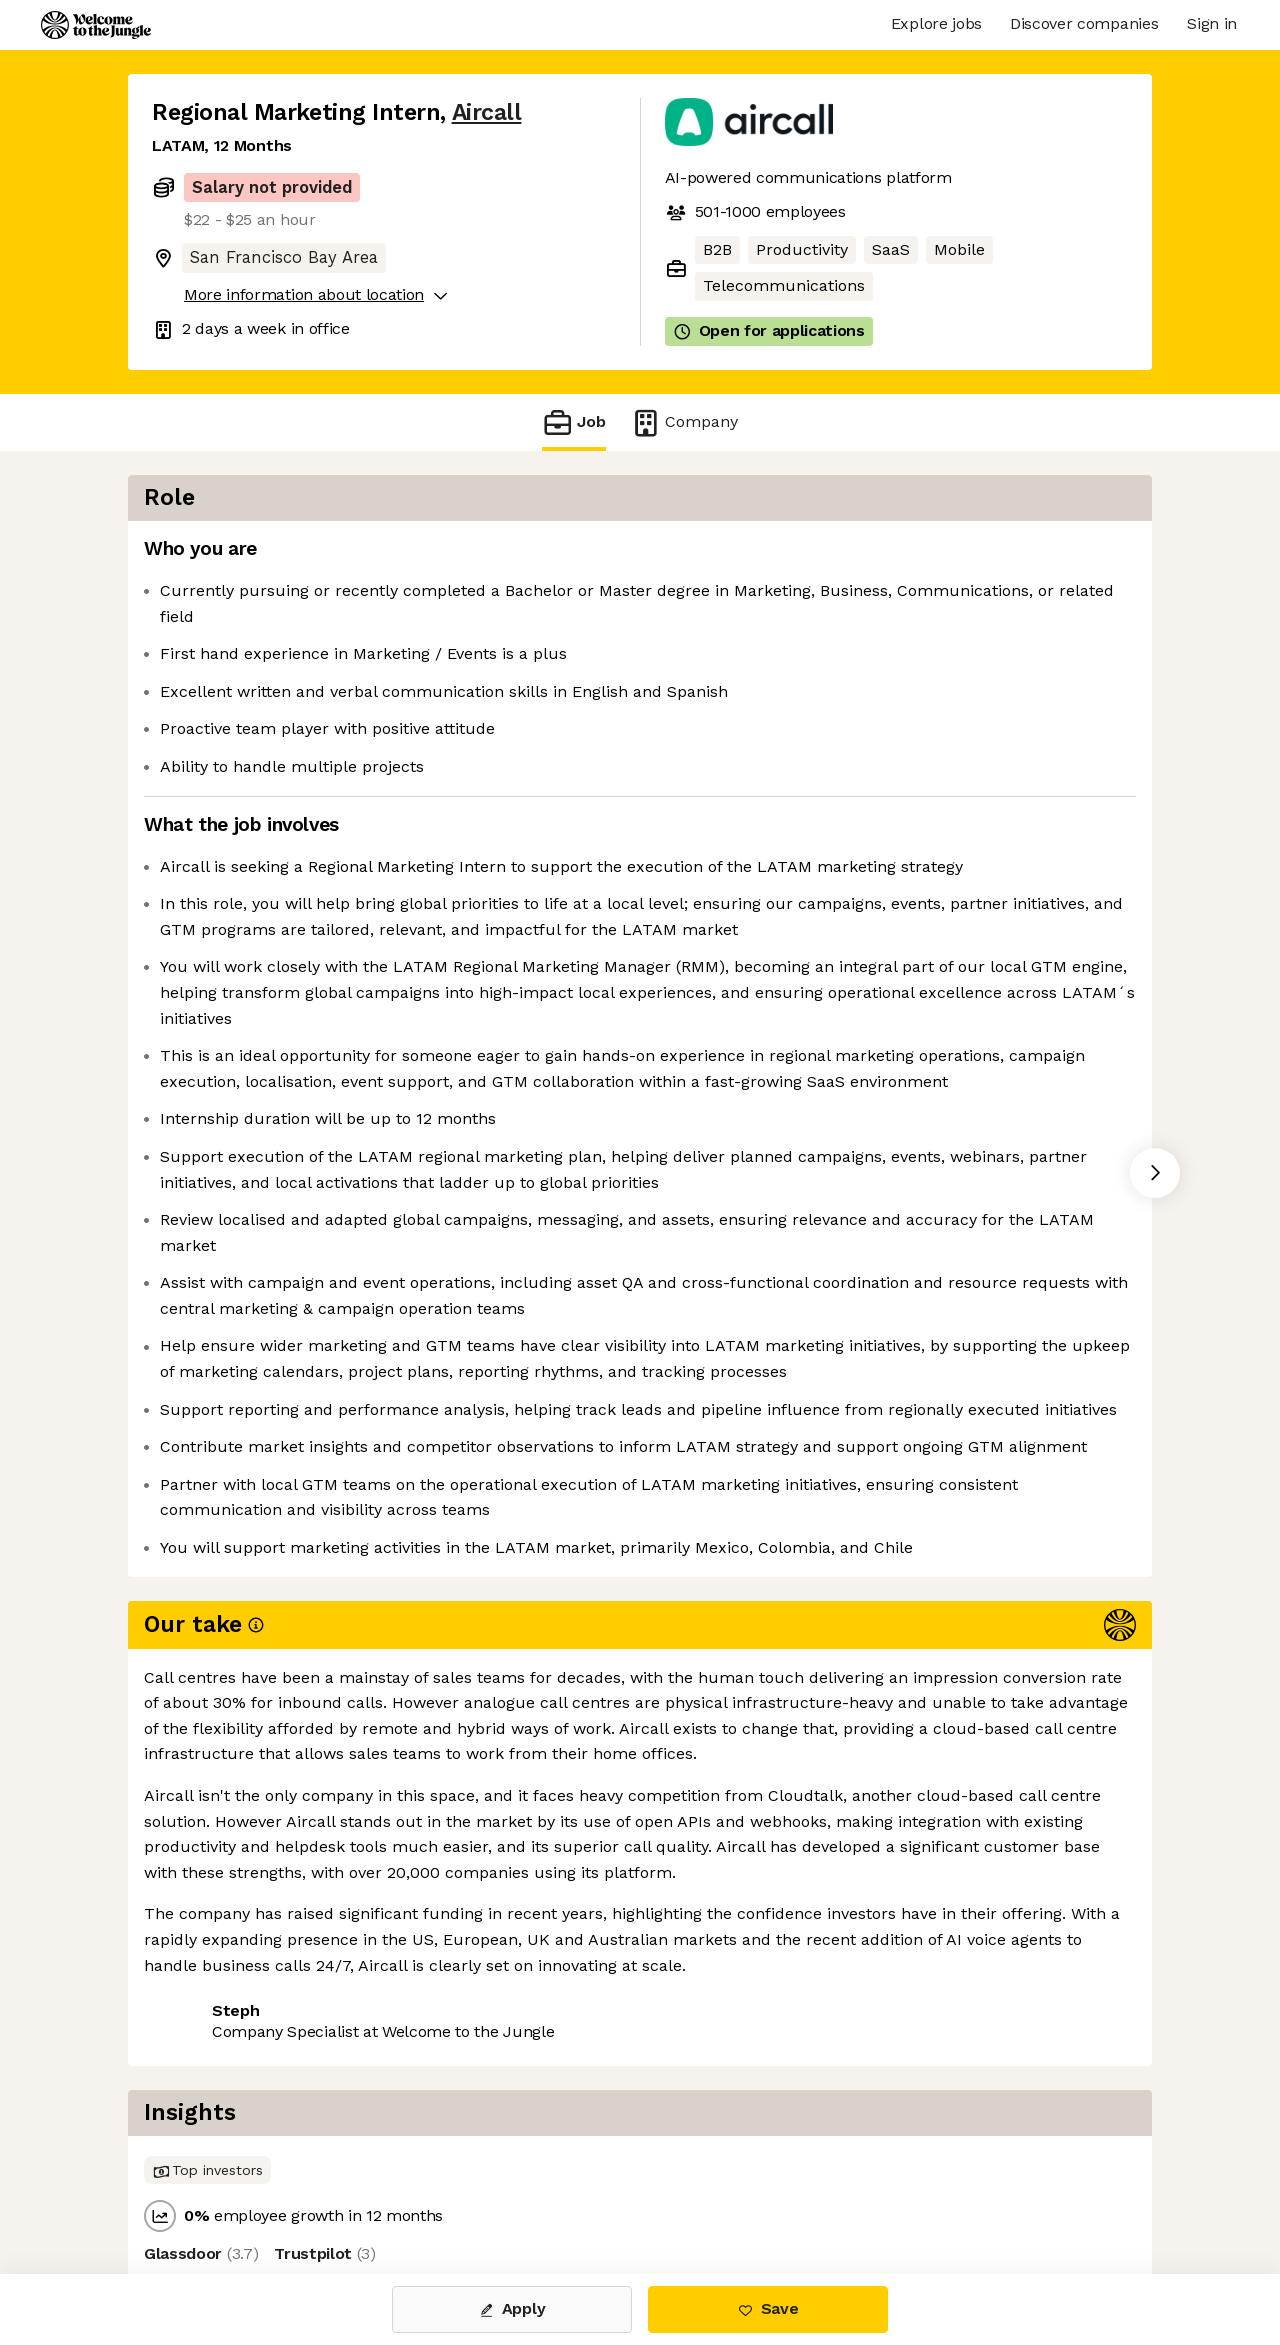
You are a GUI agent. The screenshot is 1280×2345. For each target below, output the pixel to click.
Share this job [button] (207, 2189)
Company (684, 422)
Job (574, 422)
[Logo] (96, 25)
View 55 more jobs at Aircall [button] (401, 2189)
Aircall (487, 112)
